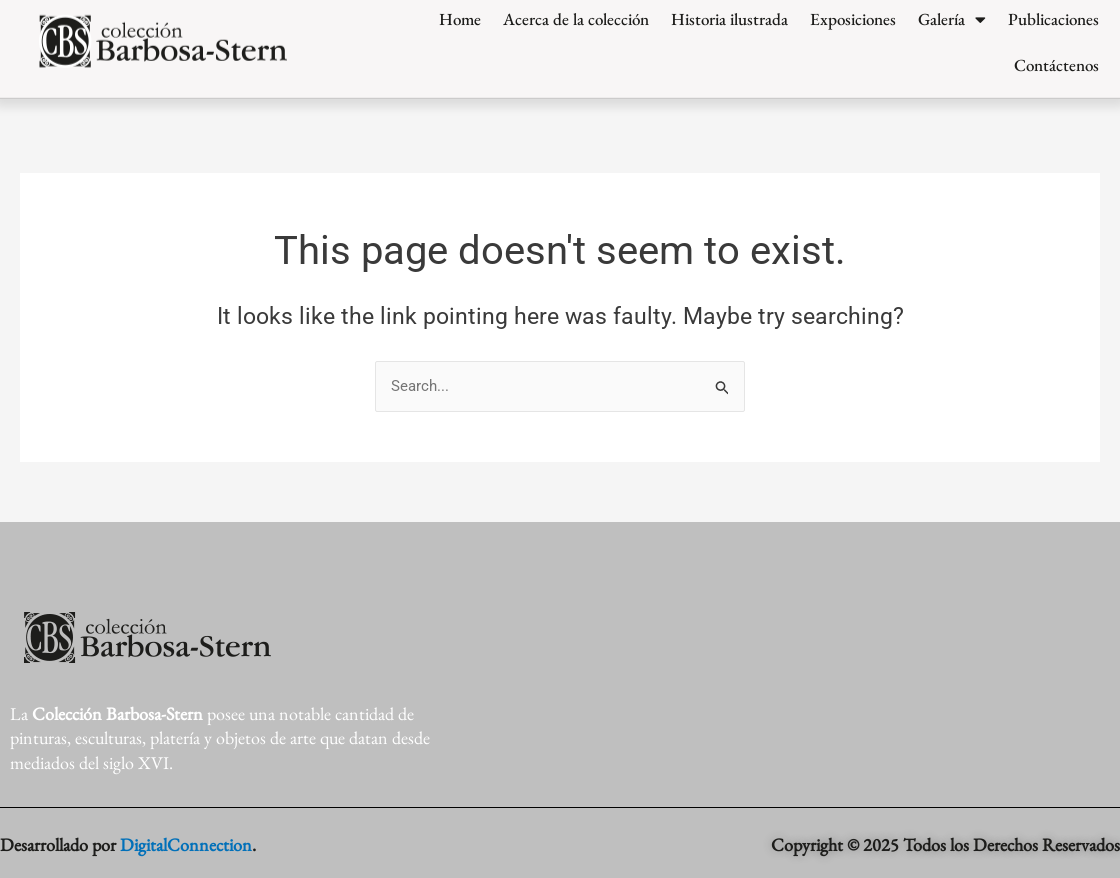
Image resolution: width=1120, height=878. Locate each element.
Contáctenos (1056, 52)
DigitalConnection (186, 844)
